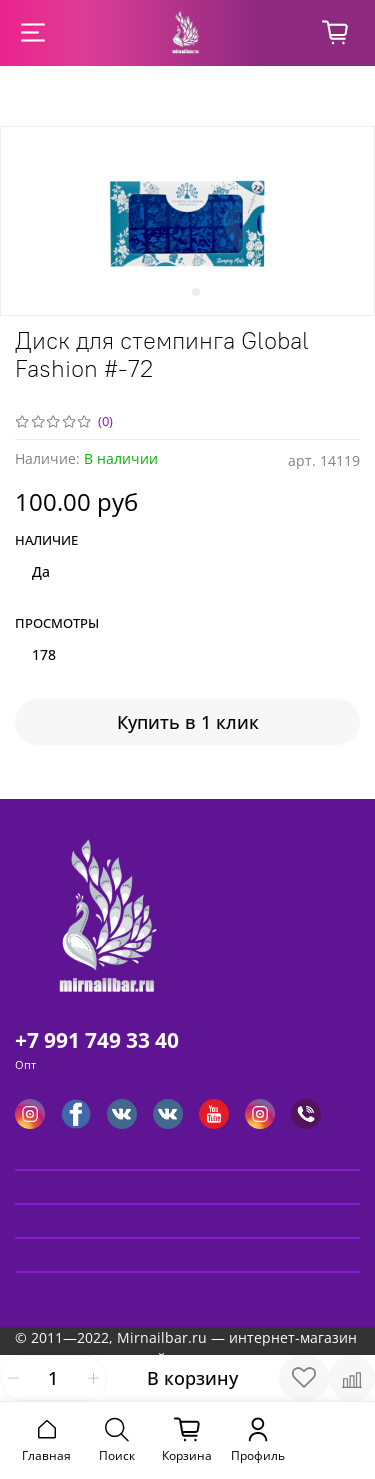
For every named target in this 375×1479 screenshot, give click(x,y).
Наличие (46, 541)
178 (44, 654)
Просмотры (57, 624)
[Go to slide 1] (180, 292)
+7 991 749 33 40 (97, 1040)
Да (41, 571)
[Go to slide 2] (196, 292)
